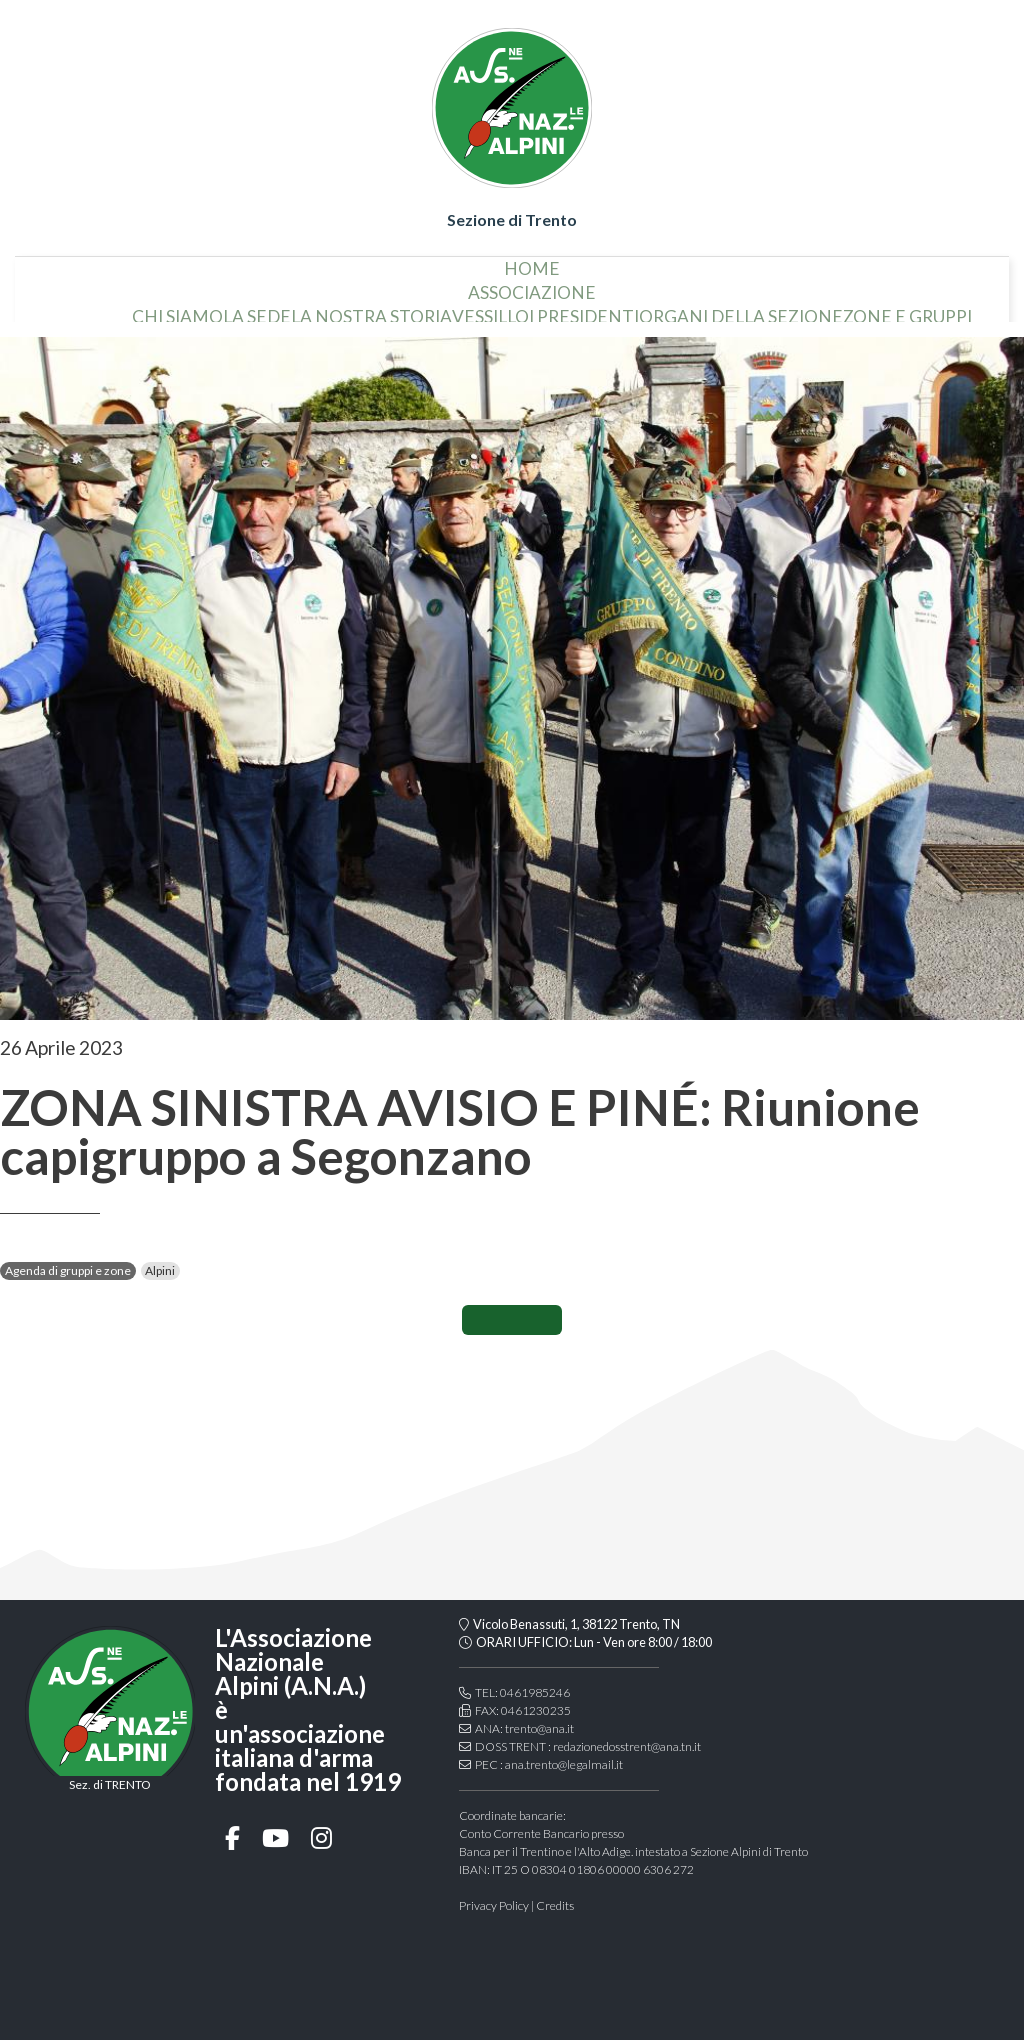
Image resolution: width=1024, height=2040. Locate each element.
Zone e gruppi (907, 309)
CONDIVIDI (512, 1320)
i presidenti (584, 309)
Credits (555, 1905)
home (532, 260)
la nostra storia (371, 309)
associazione (532, 284)
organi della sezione (741, 309)
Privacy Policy (494, 1905)
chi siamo (177, 309)
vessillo (490, 309)
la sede (257, 309)
